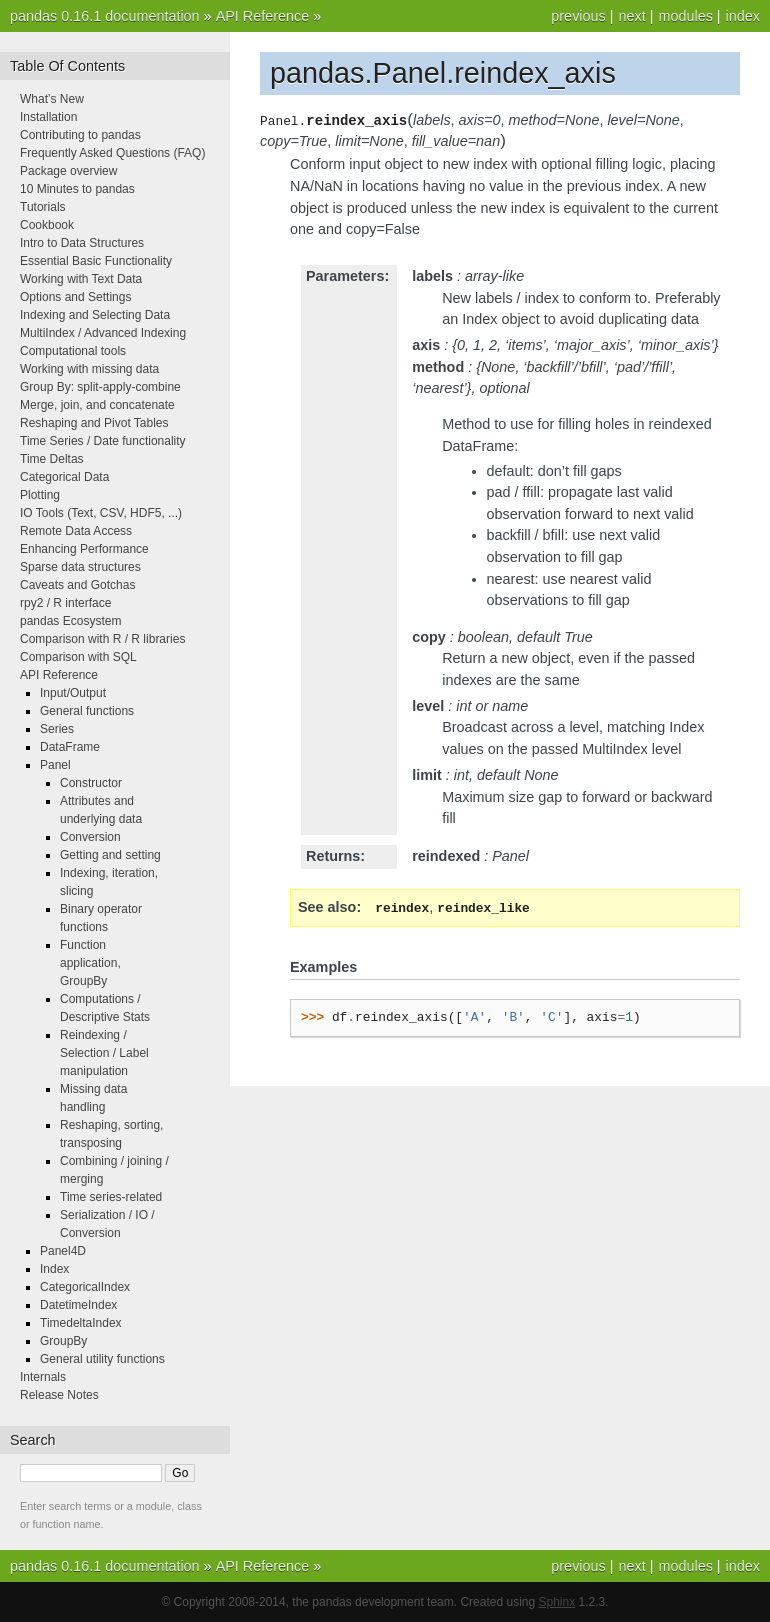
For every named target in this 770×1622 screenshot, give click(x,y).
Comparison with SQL (78, 657)
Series (57, 729)
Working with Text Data (81, 279)
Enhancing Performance (84, 549)
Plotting (40, 495)
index (743, 16)
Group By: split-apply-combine (100, 387)
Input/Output (73, 693)
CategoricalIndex (85, 1287)
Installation (48, 117)
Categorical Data (64, 477)
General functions (87, 711)
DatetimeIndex (78, 1305)
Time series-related (111, 1197)
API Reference (263, 16)
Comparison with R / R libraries (102, 639)
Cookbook (47, 225)
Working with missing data (89, 369)
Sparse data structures (80, 567)
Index (54, 1269)
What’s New (52, 99)
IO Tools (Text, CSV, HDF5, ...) (101, 513)
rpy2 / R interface (65, 603)
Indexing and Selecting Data (95, 315)
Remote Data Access (76, 531)
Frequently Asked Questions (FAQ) (112, 153)
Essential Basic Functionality (96, 261)
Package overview (68, 171)
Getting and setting (110, 855)
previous (578, 16)
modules (685, 16)
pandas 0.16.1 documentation (105, 16)
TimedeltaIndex (81, 1323)
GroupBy (63, 1341)
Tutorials (43, 207)
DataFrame (70, 747)
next (631, 16)
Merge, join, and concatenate (97, 405)
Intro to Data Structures (82, 243)
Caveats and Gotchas (77, 585)
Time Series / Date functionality (103, 441)
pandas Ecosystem (70, 621)
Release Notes (59, 1395)
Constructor (91, 783)
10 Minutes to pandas (77, 189)
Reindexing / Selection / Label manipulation (104, 1053)
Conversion (90, 837)
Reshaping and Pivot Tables (94, 423)
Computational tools (73, 351)
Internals (43, 1377)
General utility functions (102, 1359)
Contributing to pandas (80, 135)
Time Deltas (52, 459)
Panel (55, 765)
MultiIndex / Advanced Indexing (103, 333)
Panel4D (63, 1251)
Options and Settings (75, 297)
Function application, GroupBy (90, 963)
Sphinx (557, 1602)
